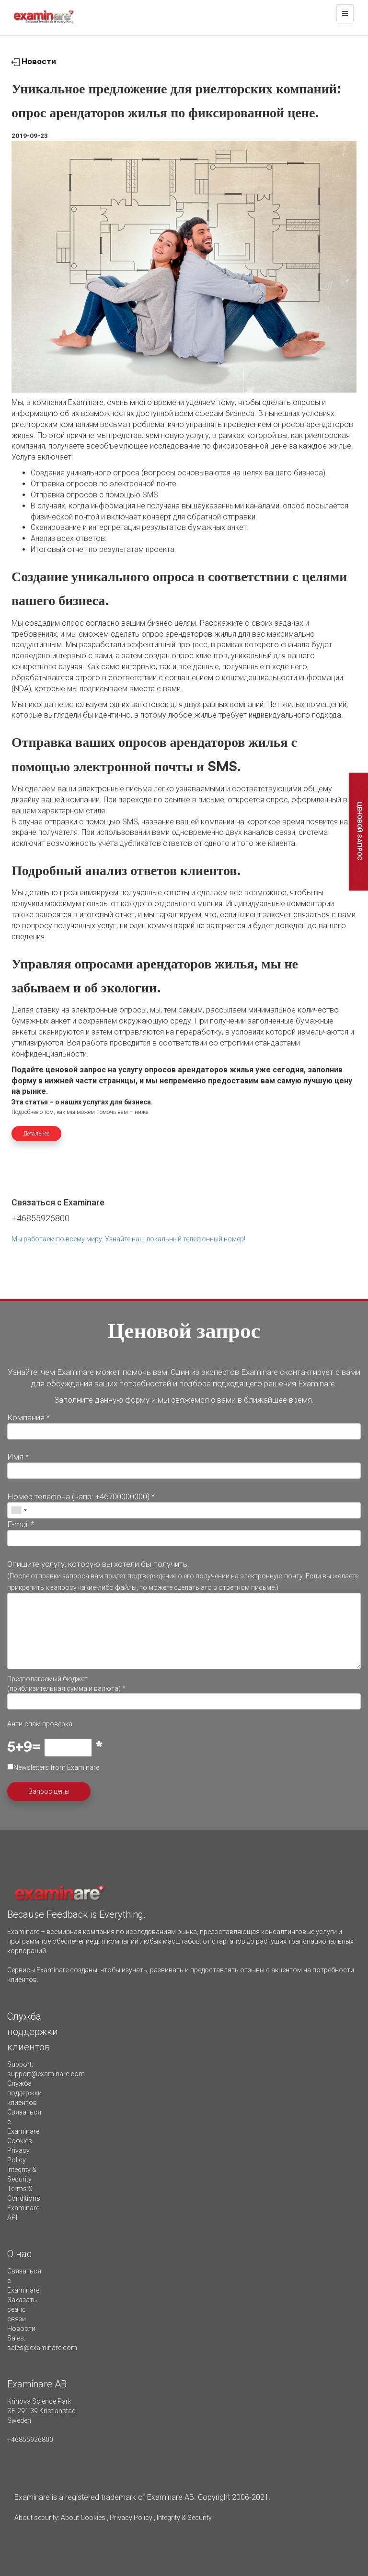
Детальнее (36, 1133)
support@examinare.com (46, 2074)
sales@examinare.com (42, 2347)
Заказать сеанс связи (22, 2309)
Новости (34, 61)
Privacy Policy (131, 2517)
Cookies (19, 2141)
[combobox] (19, 1510)
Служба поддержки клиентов (24, 2093)
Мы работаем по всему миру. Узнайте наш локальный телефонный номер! (128, 1239)
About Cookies (83, 2517)
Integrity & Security (183, 2517)
